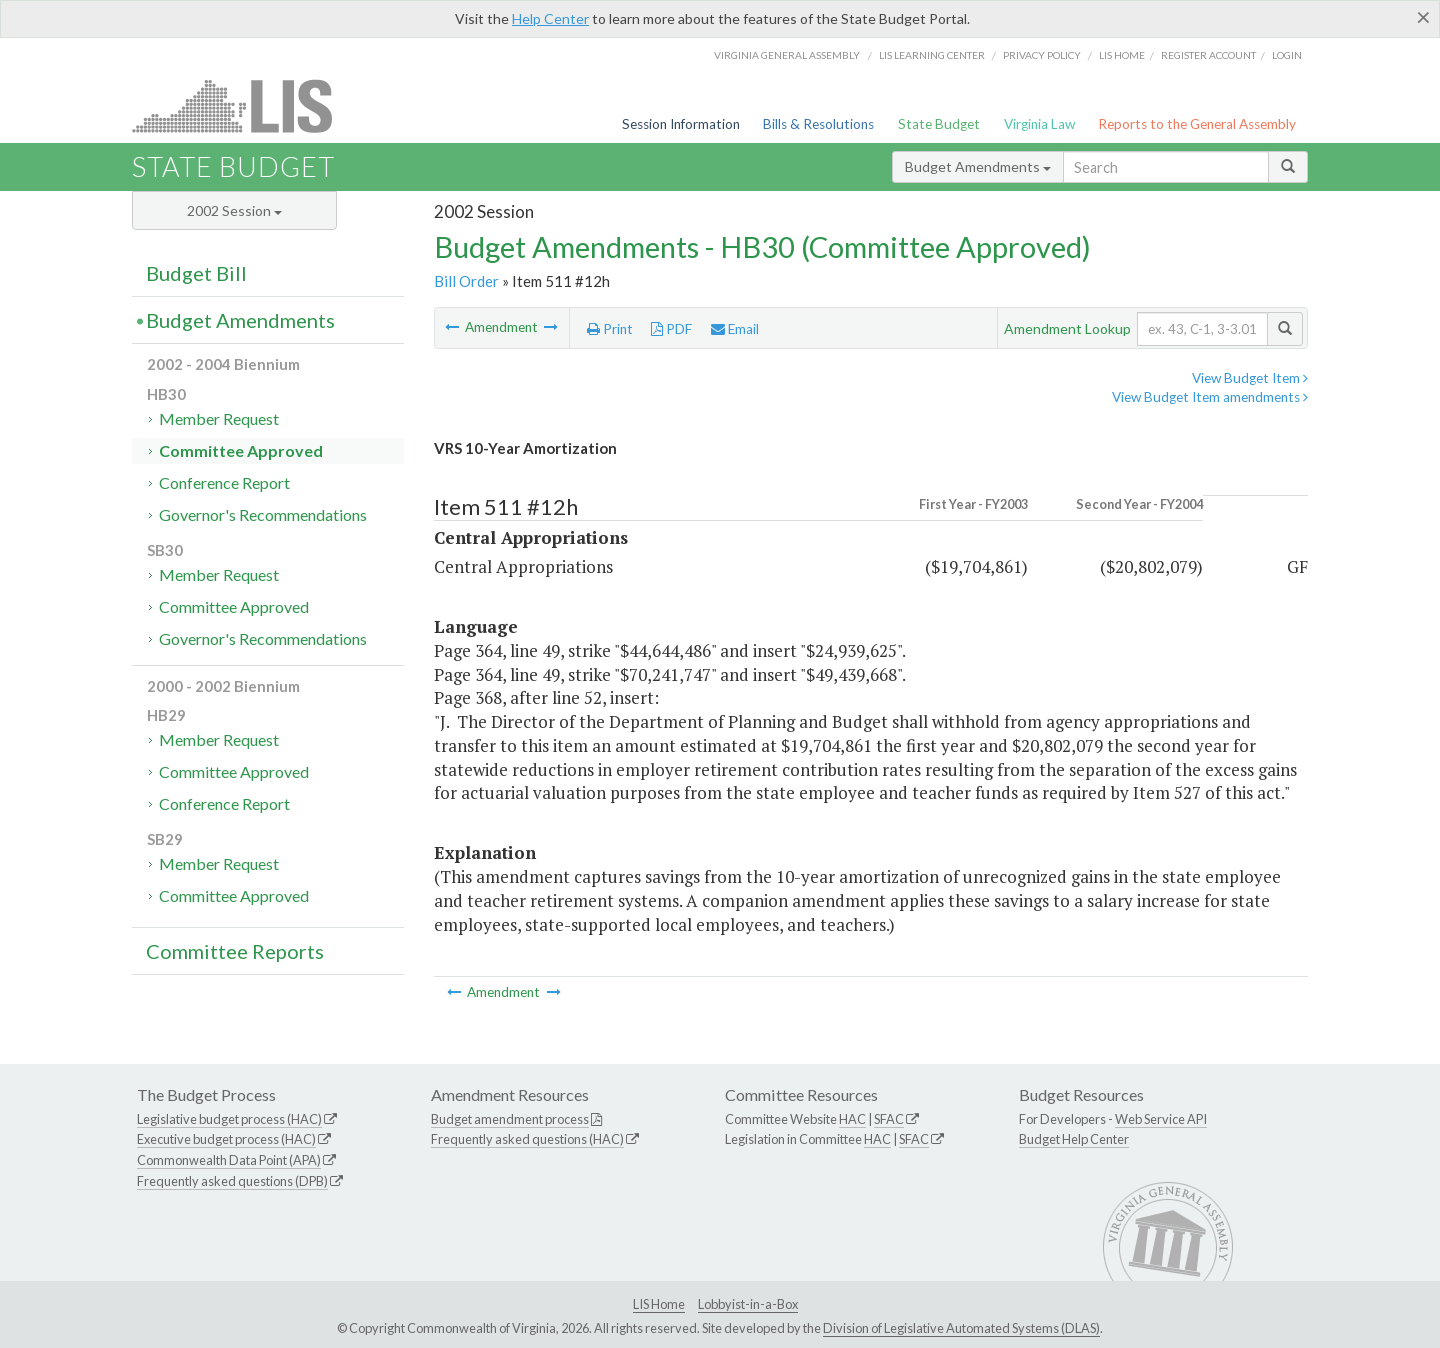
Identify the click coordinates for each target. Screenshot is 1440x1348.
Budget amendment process (510, 1119)
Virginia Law (1039, 124)
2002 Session (234, 210)
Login (1287, 55)
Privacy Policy (1042, 55)
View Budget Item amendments (1210, 397)
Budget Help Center (1074, 1139)
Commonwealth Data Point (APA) (229, 1160)
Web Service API (1161, 1119)
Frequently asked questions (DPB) (232, 1181)
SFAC (889, 1119)
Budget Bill (196, 273)
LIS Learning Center (932, 55)
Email (735, 329)
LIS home (1122, 55)
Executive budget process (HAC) (226, 1139)
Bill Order (466, 281)
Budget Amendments (978, 166)
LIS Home (659, 1304)
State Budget (939, 124)
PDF (671, 329)
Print (610, 329)
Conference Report (224, 482)
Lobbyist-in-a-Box (748, 1304)
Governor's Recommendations (263, 514)
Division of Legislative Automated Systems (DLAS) (961, 1328)
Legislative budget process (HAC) (229, 1119)
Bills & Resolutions (818, 124)
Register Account (1208, 55)
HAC (852, 1119)
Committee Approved (241, 450)
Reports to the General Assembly (1197, 124)
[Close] (1423, 17)
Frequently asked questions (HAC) (527, 1139)
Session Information (681, 124)
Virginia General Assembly (787, 55)
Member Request (219, 418)
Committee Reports (235, 951)
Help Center (550, 18)
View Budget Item (1250, 378)
